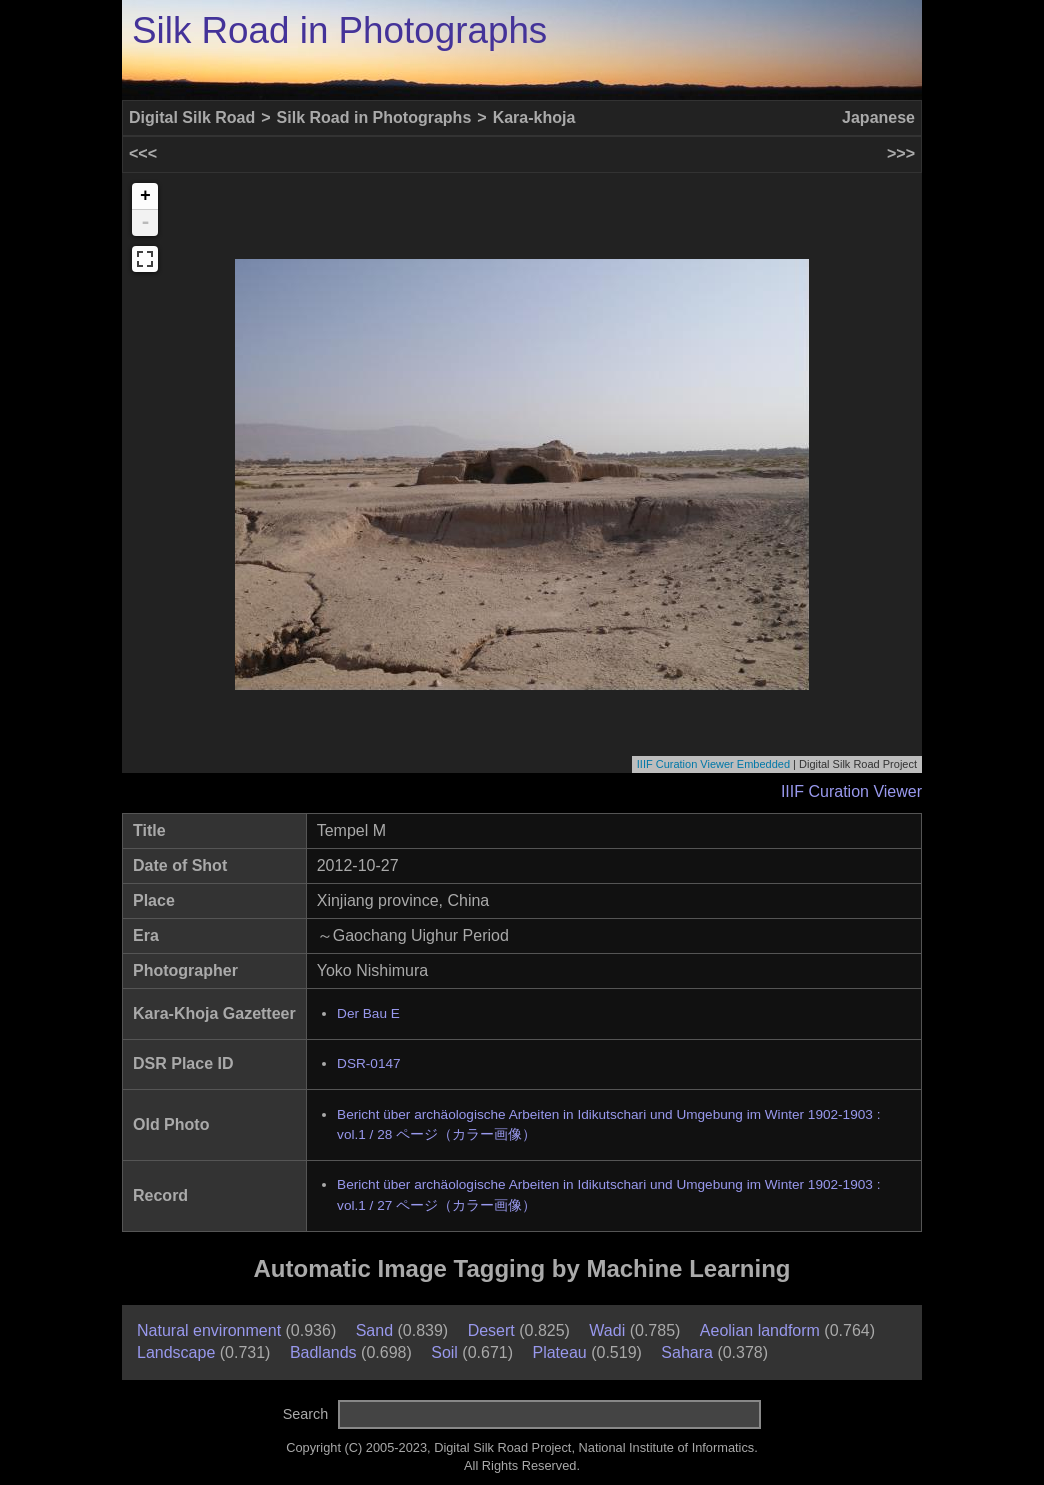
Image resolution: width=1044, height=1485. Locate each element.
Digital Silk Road (192, 117)
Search (306, 1414)
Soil (444, 1352)
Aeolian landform (760, 1330)
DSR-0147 (368, 1063)
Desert (491, 1330)
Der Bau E (368, 1013)
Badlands (323, 1352)
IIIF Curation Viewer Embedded (713, 764)
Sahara (687, 1352)
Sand (374, 1330)
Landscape (176, 1352)
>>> (901, 153)
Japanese (878, 117)
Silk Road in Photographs (339, 30)
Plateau (559, 1352)
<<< (143, 153)
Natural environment (209, 1330)
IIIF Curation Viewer (851, 791)
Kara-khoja (534, 117)
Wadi (607, 1330)
